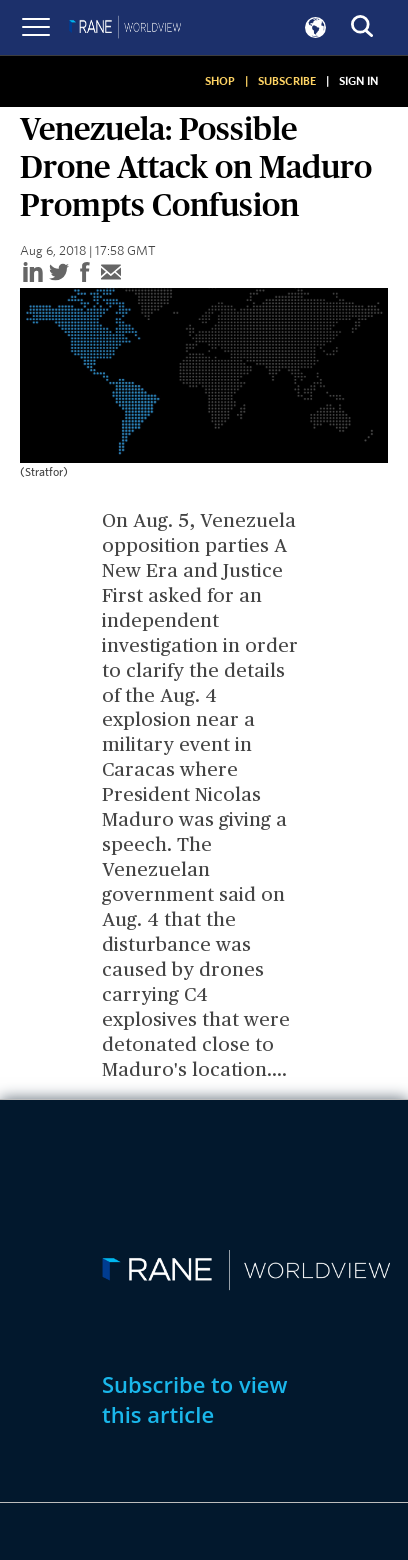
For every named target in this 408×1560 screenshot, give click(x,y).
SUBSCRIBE (287, 81)
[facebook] (85, 273)
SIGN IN (358, 81)
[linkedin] (33, 273)
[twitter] (59, 273)
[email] (111, 273)
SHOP (220, 81)
